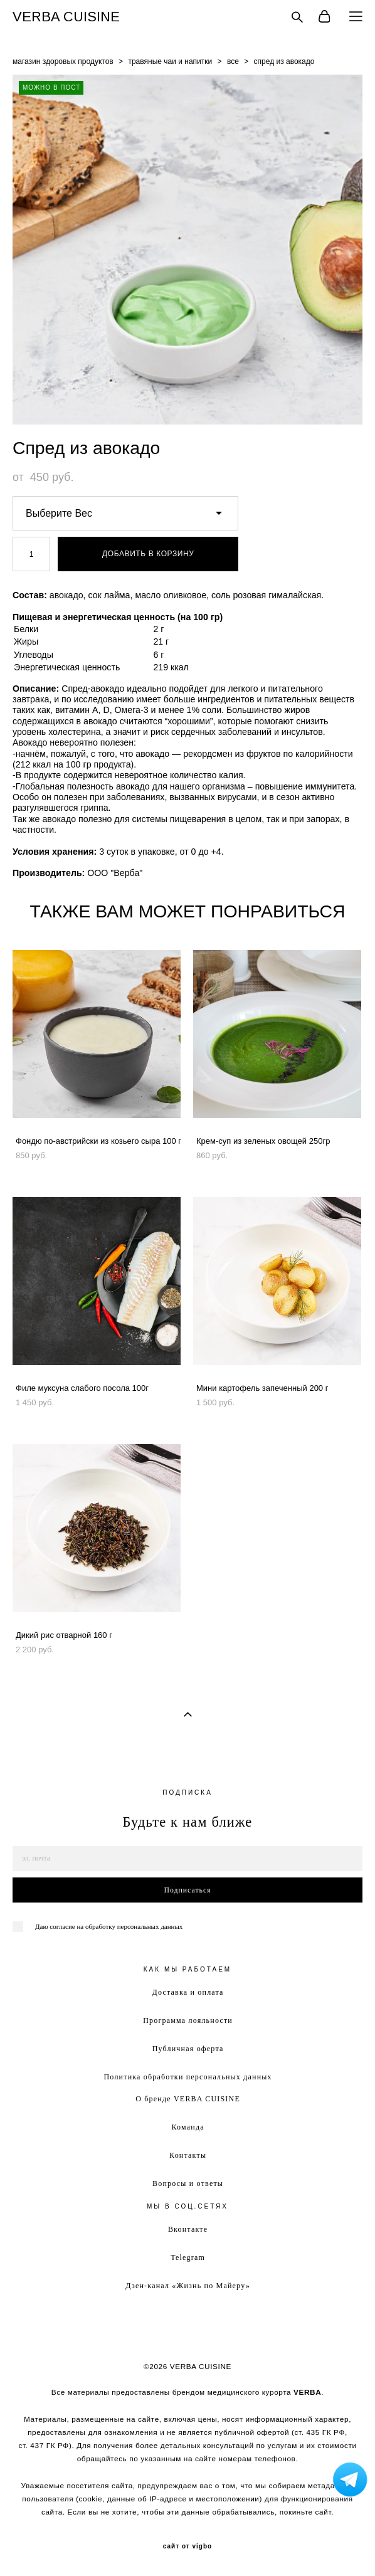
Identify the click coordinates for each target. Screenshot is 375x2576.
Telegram (188, 2257)
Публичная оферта (188, 2048)
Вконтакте (188, 2229)
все (233, 61)
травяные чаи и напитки (170, 61)
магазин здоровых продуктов (63, 61)
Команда (187, 2127)
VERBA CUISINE (66, 17)
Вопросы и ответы (187, 2183)
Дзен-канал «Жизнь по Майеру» (187, 2285)
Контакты (187, 2155)
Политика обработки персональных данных (187, 2076)
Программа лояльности (188, 2020)
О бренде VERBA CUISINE (187, 2098)
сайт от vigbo (187, 2546)
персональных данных (150, 1926)
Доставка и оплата (188, 1992)
